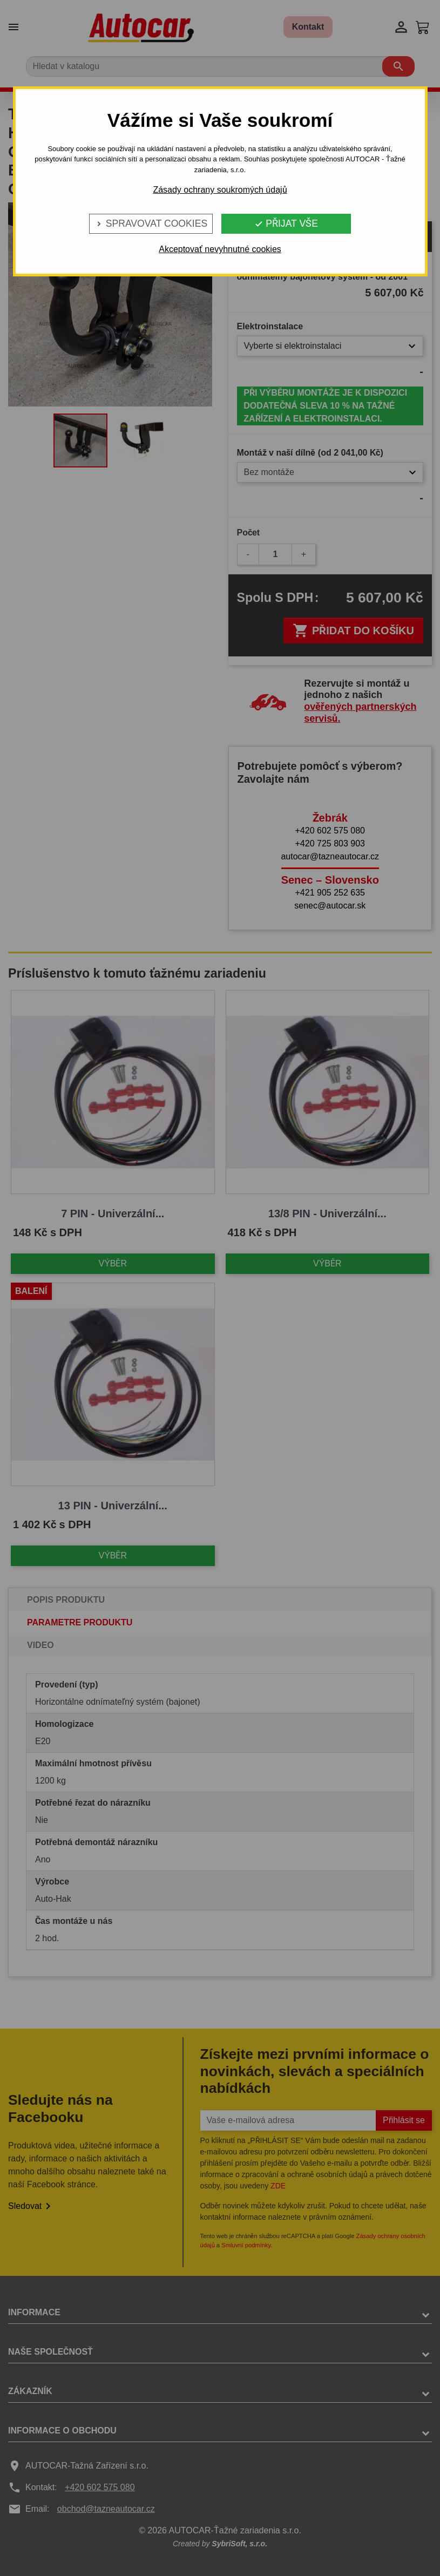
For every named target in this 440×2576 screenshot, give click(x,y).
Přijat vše (286, 223)
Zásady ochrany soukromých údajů (220, 189)
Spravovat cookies (150, 223)
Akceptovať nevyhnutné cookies (220, 249)
